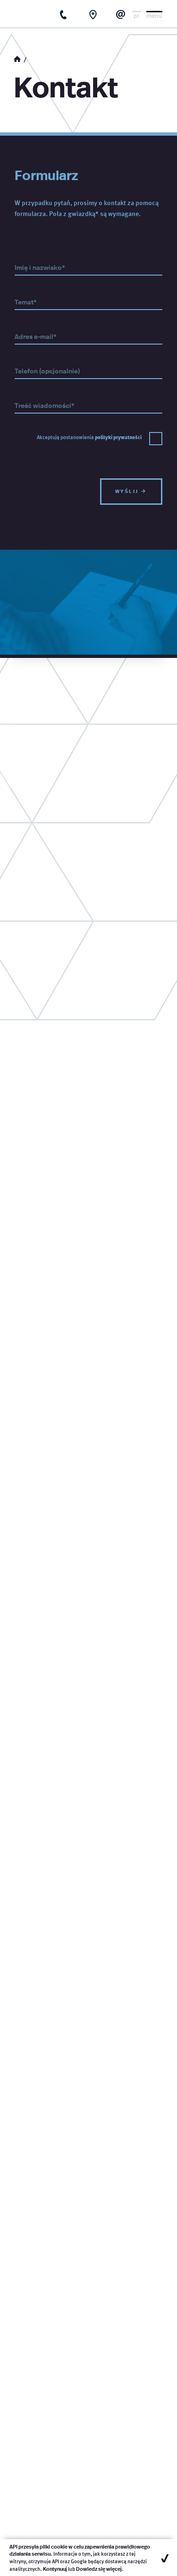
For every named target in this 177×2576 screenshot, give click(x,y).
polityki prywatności (118, 437)
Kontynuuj (55, 2569)
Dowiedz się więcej (99, 2569)
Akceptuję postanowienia (89, 437)
